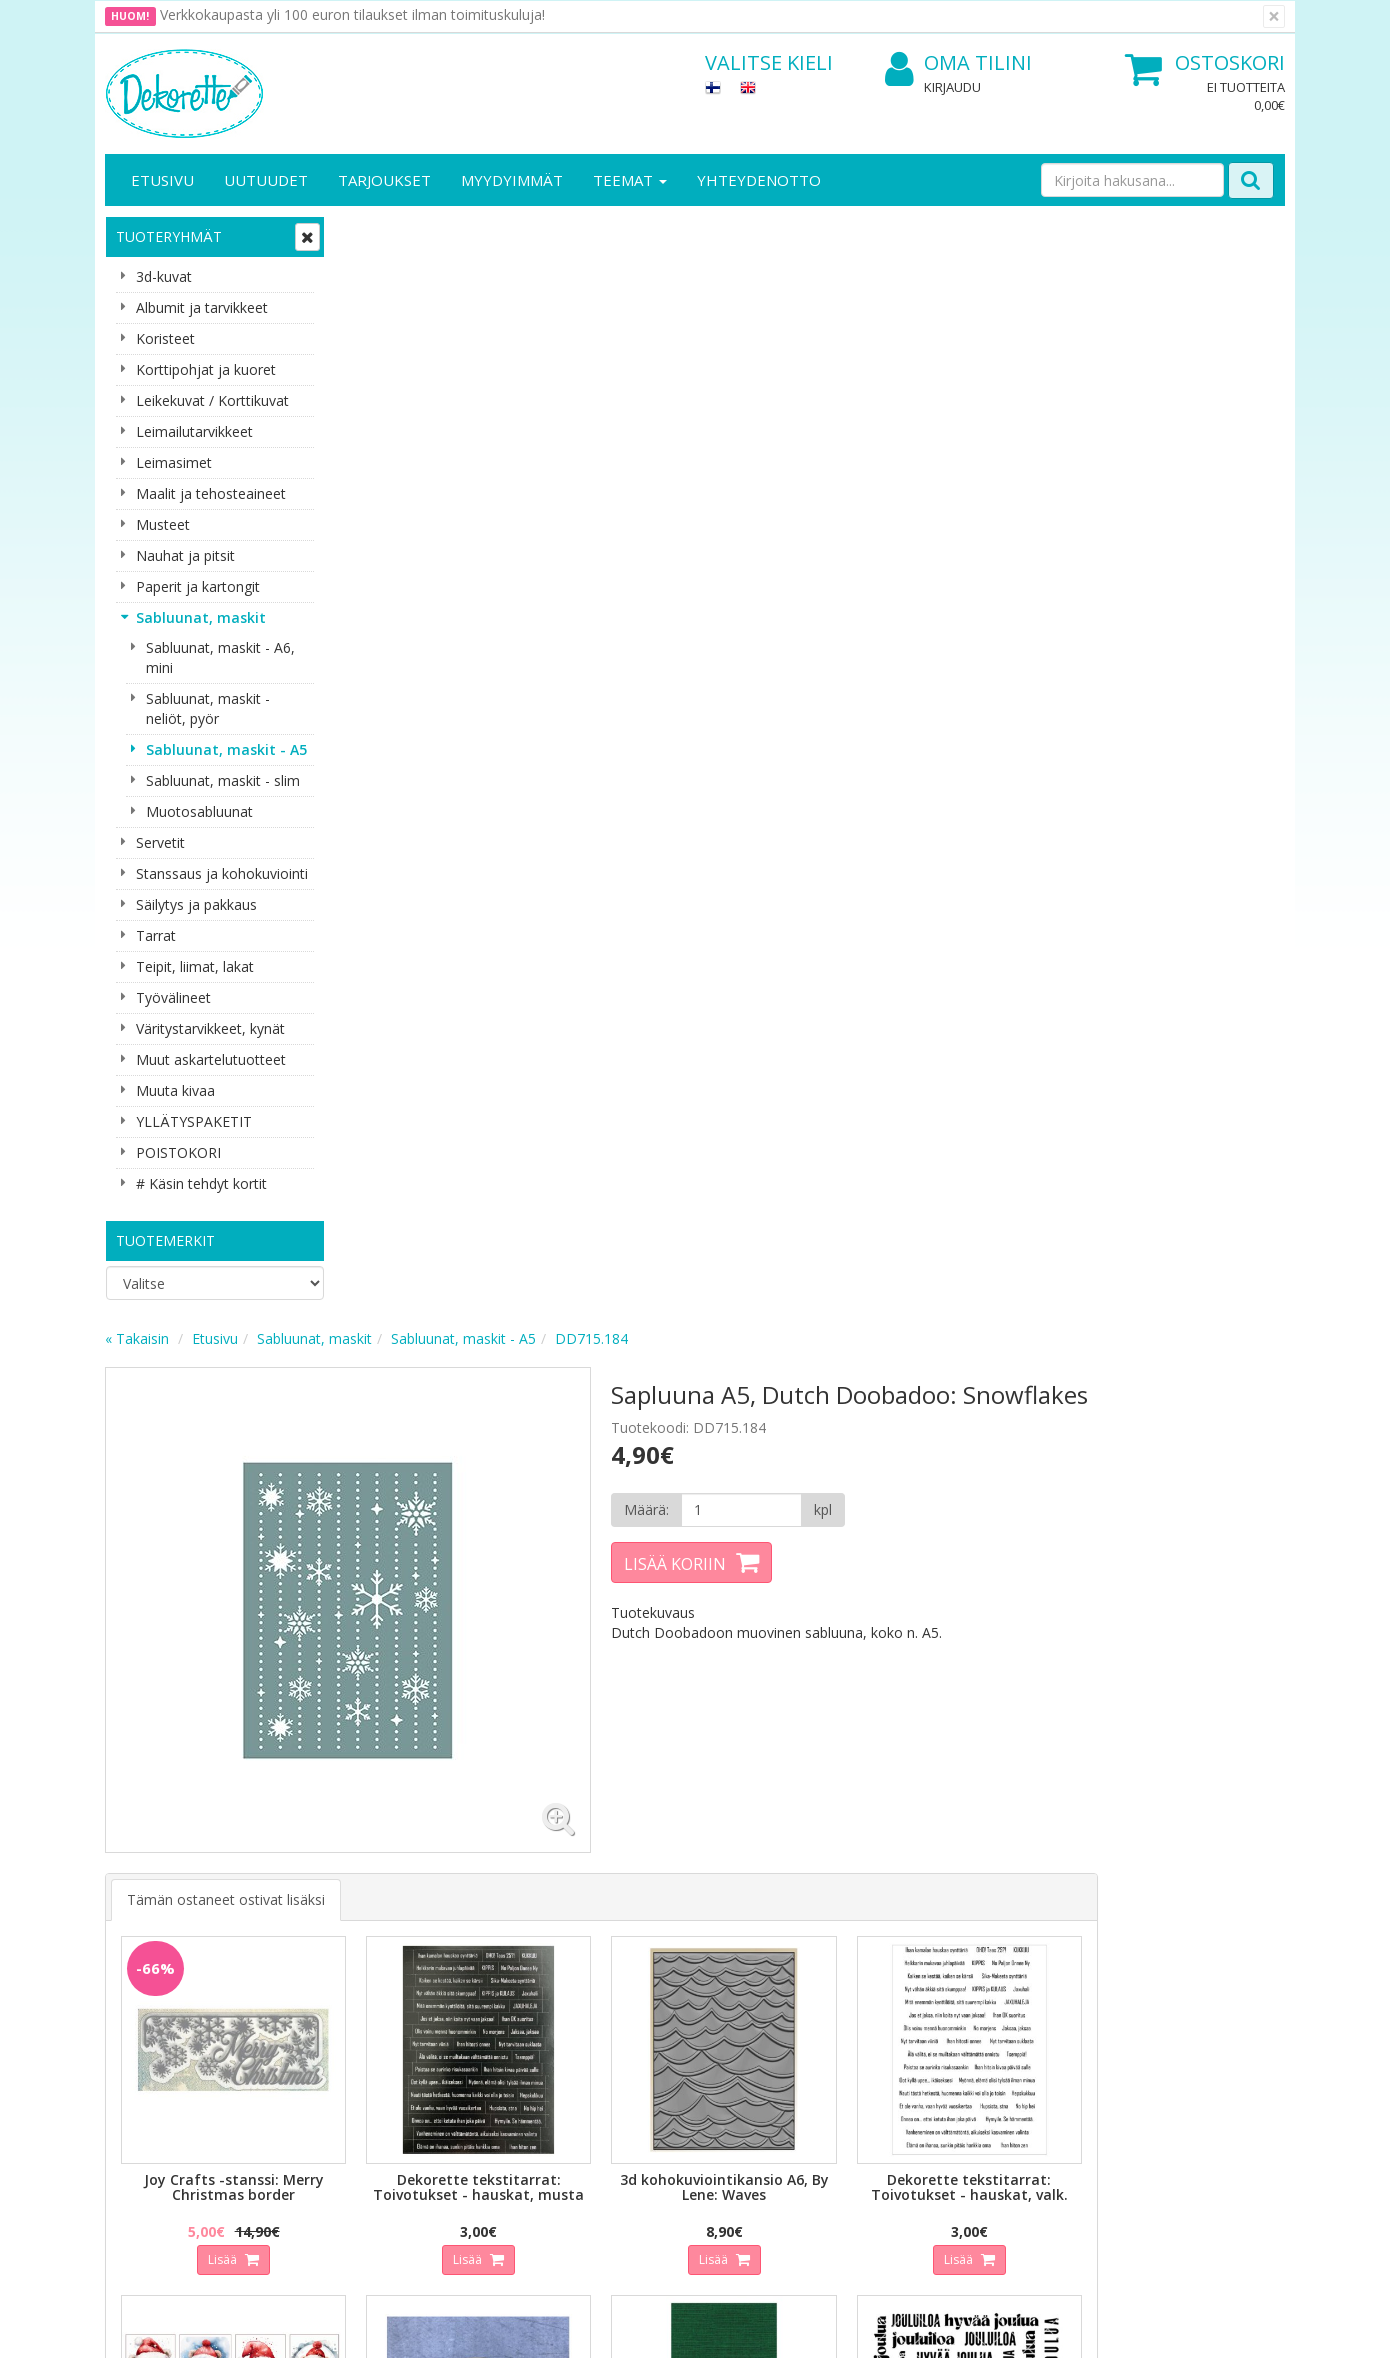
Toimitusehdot (335, 1990)
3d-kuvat (164, 276)
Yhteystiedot (148, 1990)
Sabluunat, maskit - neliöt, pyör (208, 708)
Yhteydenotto (759, 180)
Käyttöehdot (328, 2020)
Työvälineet (173, 997)
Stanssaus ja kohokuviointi (222, 873)
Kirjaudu (952, 87)
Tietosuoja (323, 1960)
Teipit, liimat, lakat (195, 966)
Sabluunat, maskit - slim (223, 780)
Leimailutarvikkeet (194, 431)
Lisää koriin (889, 485)
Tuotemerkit (165, 1240)
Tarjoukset (384, 180)
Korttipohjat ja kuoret (206, 369)
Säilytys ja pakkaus (196, 904)
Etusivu (162, 180)
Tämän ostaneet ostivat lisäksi (466, 768)
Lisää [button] (458, 1114)
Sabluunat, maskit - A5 (226, 749)
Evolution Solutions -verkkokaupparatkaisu (1158, 2327)
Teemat (630, 180)
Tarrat (156, 935)
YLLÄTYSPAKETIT (194, 1121)
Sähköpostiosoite (478, 1755)
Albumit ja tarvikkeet (202, 307)
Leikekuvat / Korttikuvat (212, 400)
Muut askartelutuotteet (211, 1059)
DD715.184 (831, 233)
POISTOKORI (178, 1152)
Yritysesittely (148, 1960)
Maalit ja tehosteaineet (211, 493)
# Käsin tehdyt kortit (201, 1183)
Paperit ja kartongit (198, 586)
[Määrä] (948, 431)
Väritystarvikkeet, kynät (210, 1028)
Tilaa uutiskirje (474, 1836)
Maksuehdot (328, 2050)
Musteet (163, 524)
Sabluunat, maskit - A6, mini (220, 657)
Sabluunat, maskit (201, 617)
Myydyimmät (512, 180)
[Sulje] (1274, 16)
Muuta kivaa (175, 1090)
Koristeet (165, 338)
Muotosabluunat (199, 811)
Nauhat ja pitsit (185, 555)
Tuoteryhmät (169, 236)
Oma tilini (958, 63)
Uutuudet (266, 180)
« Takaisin (377, 233)
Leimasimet (174, 462)
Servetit (160, 842)
